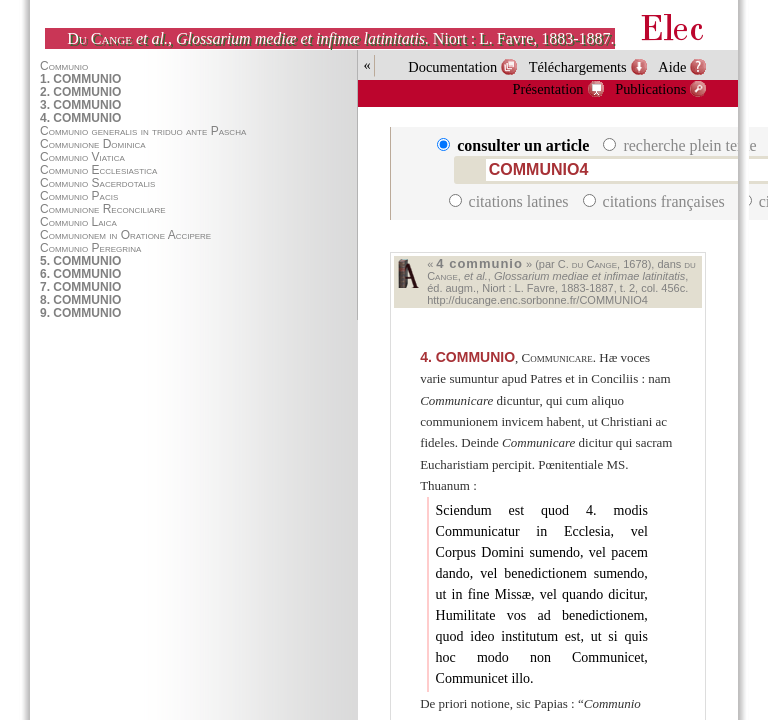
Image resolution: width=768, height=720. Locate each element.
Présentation (547, 89)
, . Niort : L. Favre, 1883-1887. (340, 38)
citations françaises (656, 201)
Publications (650, 89)
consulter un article (515, 145)
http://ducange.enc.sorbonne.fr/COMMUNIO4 (537, 300)
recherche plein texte (681, 145)
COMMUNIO (467, 357)
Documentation (452, 67)
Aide (672, 67)
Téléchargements (578, 67)
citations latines (511, 201)
